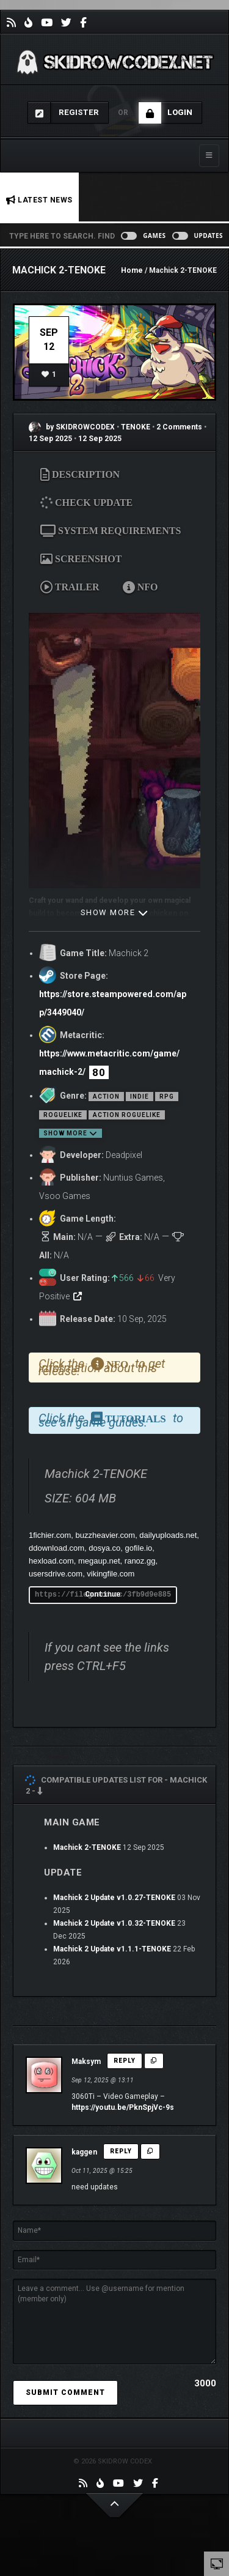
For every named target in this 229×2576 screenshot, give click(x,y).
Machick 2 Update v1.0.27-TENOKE (114, 1897)
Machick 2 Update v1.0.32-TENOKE (114, 1923)
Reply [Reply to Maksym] (125, 2060)
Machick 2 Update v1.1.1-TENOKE (112, 1949)
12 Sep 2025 (50, 438)
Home (132, 270)
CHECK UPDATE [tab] (89, 502)
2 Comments (179, 427)
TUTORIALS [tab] (128, 1419)
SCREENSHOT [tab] (81, 559)
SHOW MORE (115, 912)
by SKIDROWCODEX (72, 427)
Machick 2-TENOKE (87, 1847)
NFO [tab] (140, 587)
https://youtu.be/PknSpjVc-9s (122, 2107)
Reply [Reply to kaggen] (121, 2151)
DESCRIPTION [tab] (80, 474)
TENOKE (136, 427)
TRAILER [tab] (70, 587)
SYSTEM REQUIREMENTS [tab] (110, 530)
